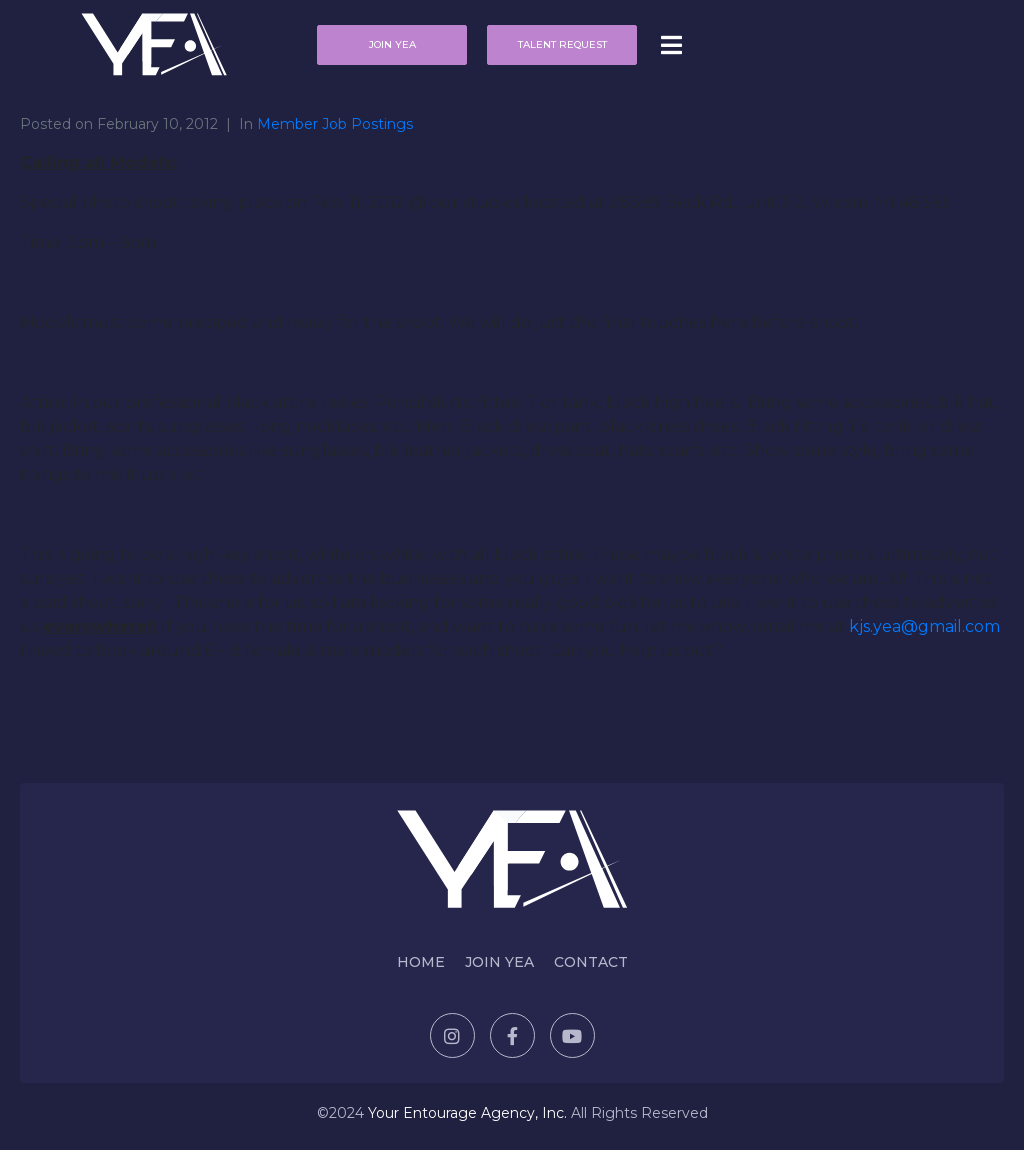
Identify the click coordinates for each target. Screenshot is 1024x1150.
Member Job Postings (335, 124)
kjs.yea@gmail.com (924, 626)
